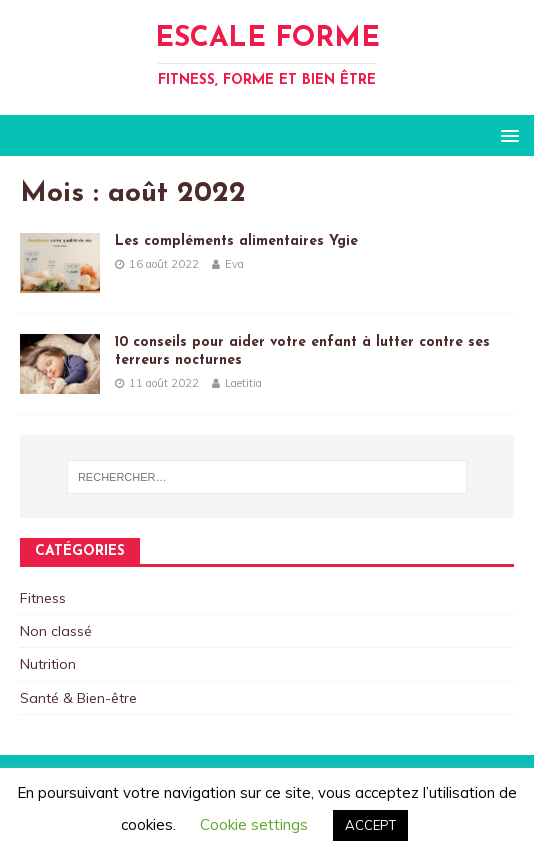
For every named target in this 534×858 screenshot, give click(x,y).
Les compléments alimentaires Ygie (236, 241)
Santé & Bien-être (78, 698)
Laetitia (243, 383)
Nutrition (48, 664)
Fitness (43, 598)
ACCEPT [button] (370, 825)
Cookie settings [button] (254, 824)
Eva (234, 264)
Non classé (56, 631)
